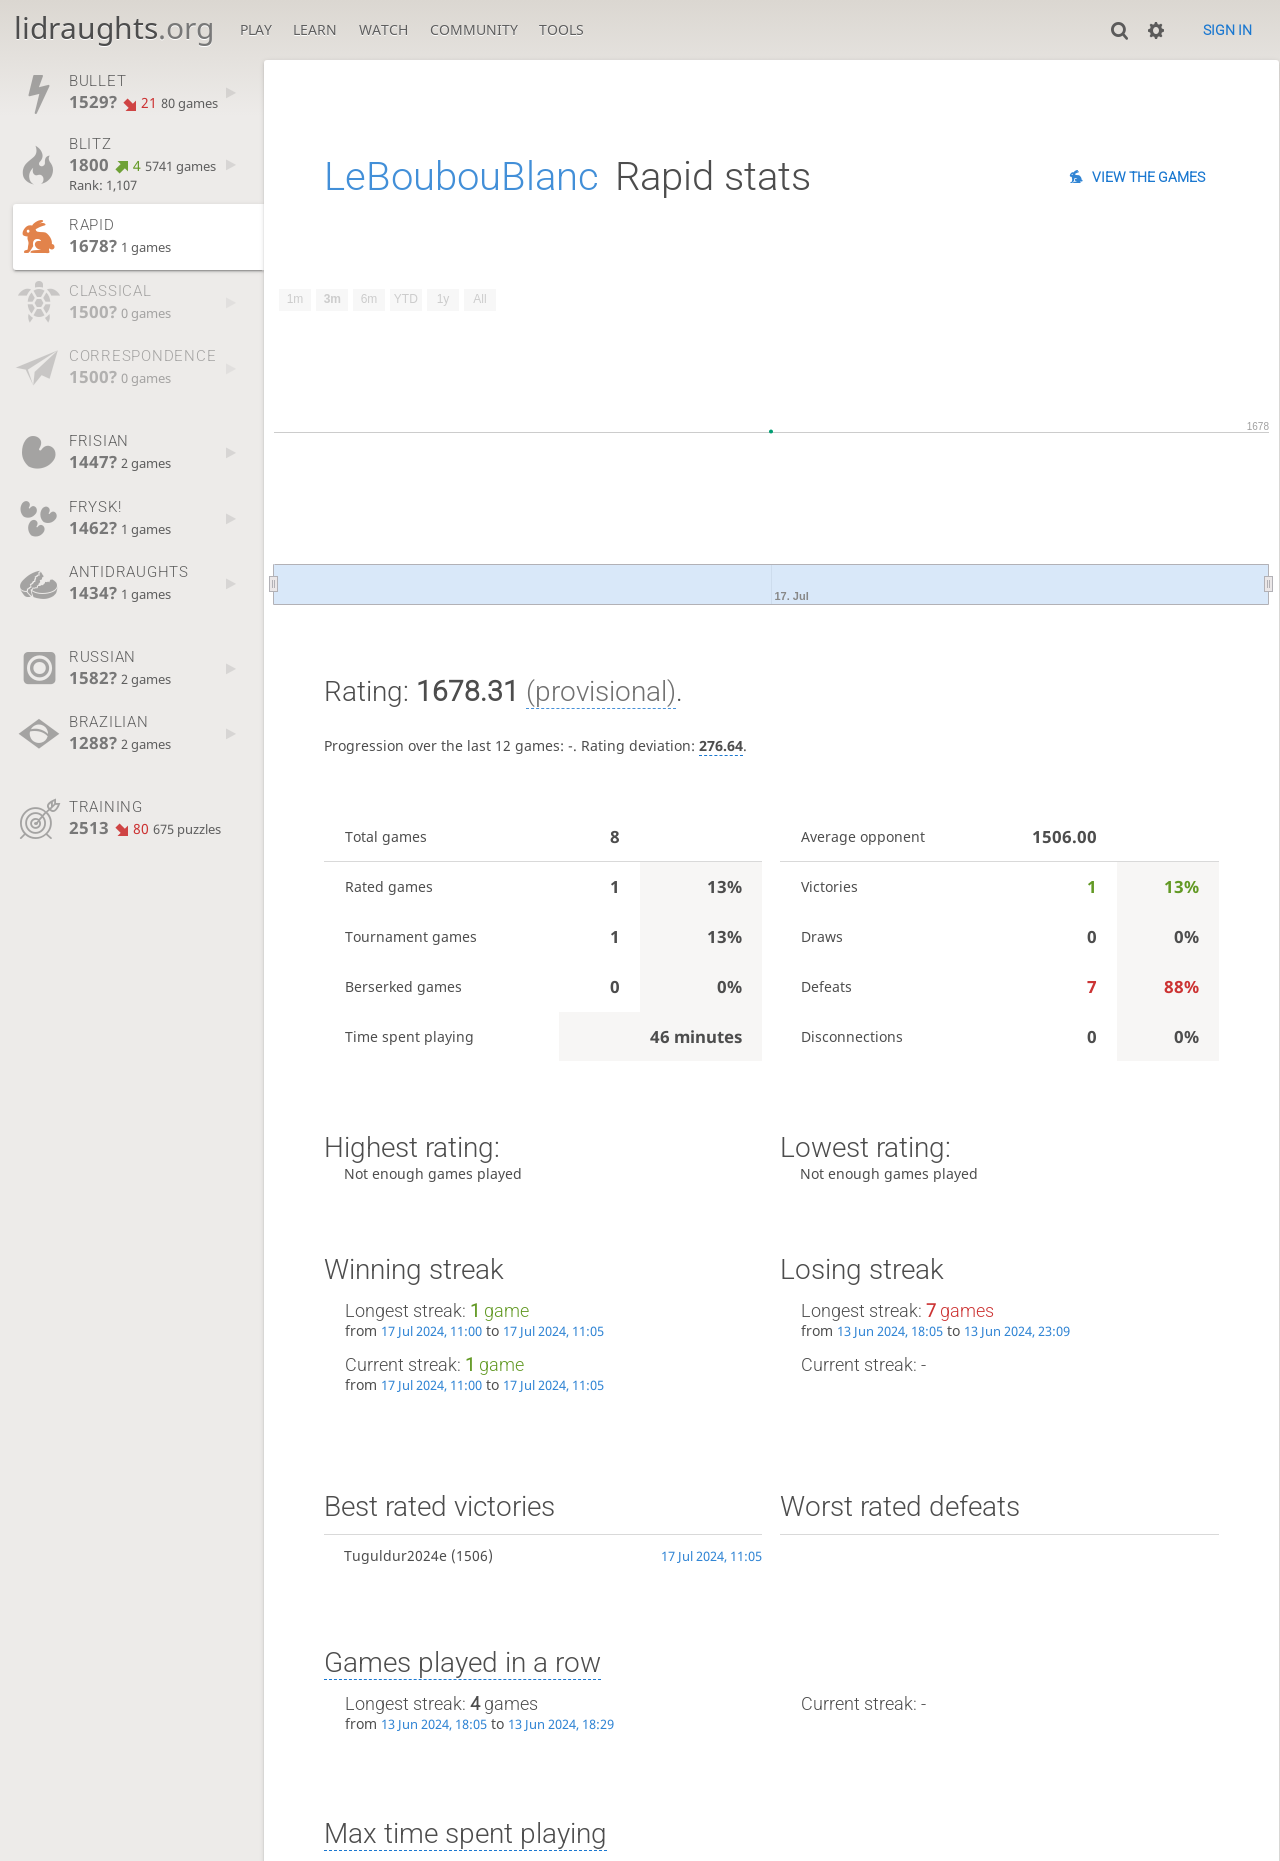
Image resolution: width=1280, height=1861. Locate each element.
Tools (561, 29)
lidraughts (114, 27)
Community (474, 29)
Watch (383, 29)
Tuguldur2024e (395, 1555)
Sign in (1227, 30)
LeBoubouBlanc (461, 176)
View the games (1148, 177)
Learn (315, 29)
